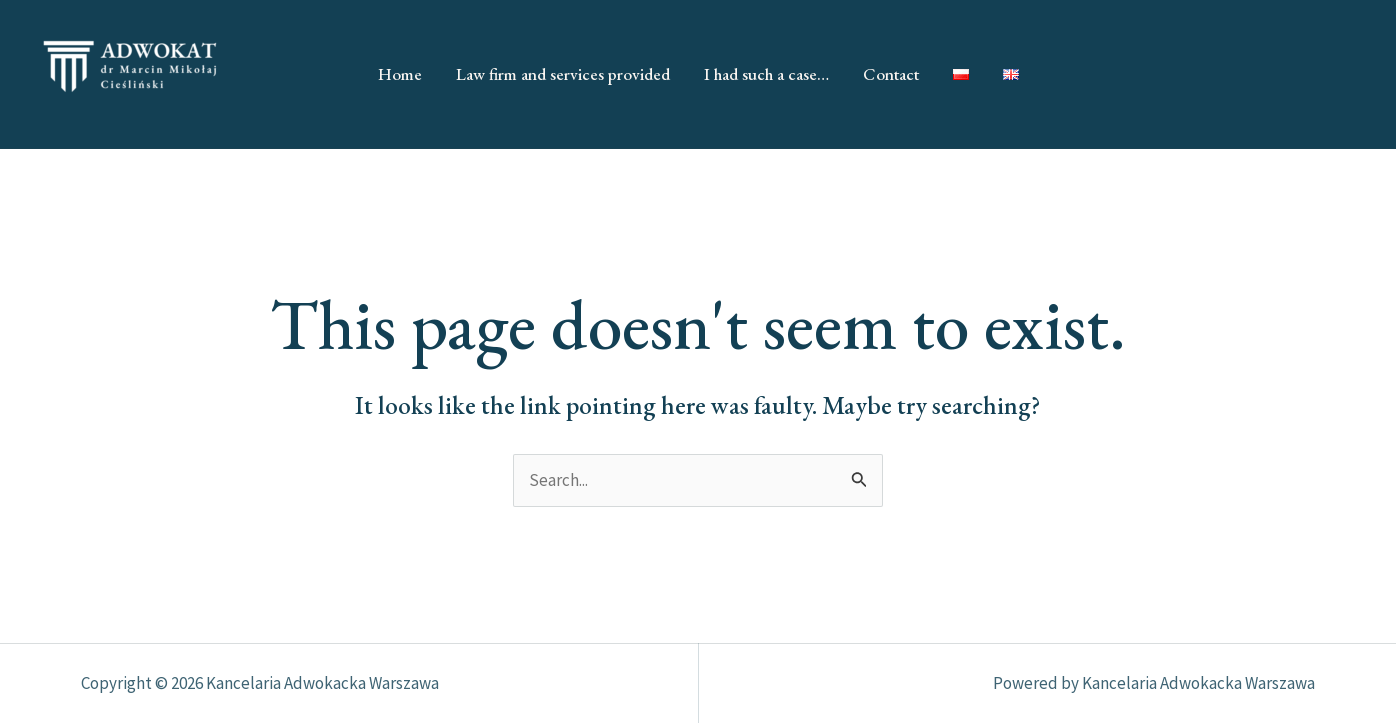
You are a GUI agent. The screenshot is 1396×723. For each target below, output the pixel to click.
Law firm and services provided (563, 74)
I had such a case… (766, 74)
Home (400, 74)
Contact (891, 74)
